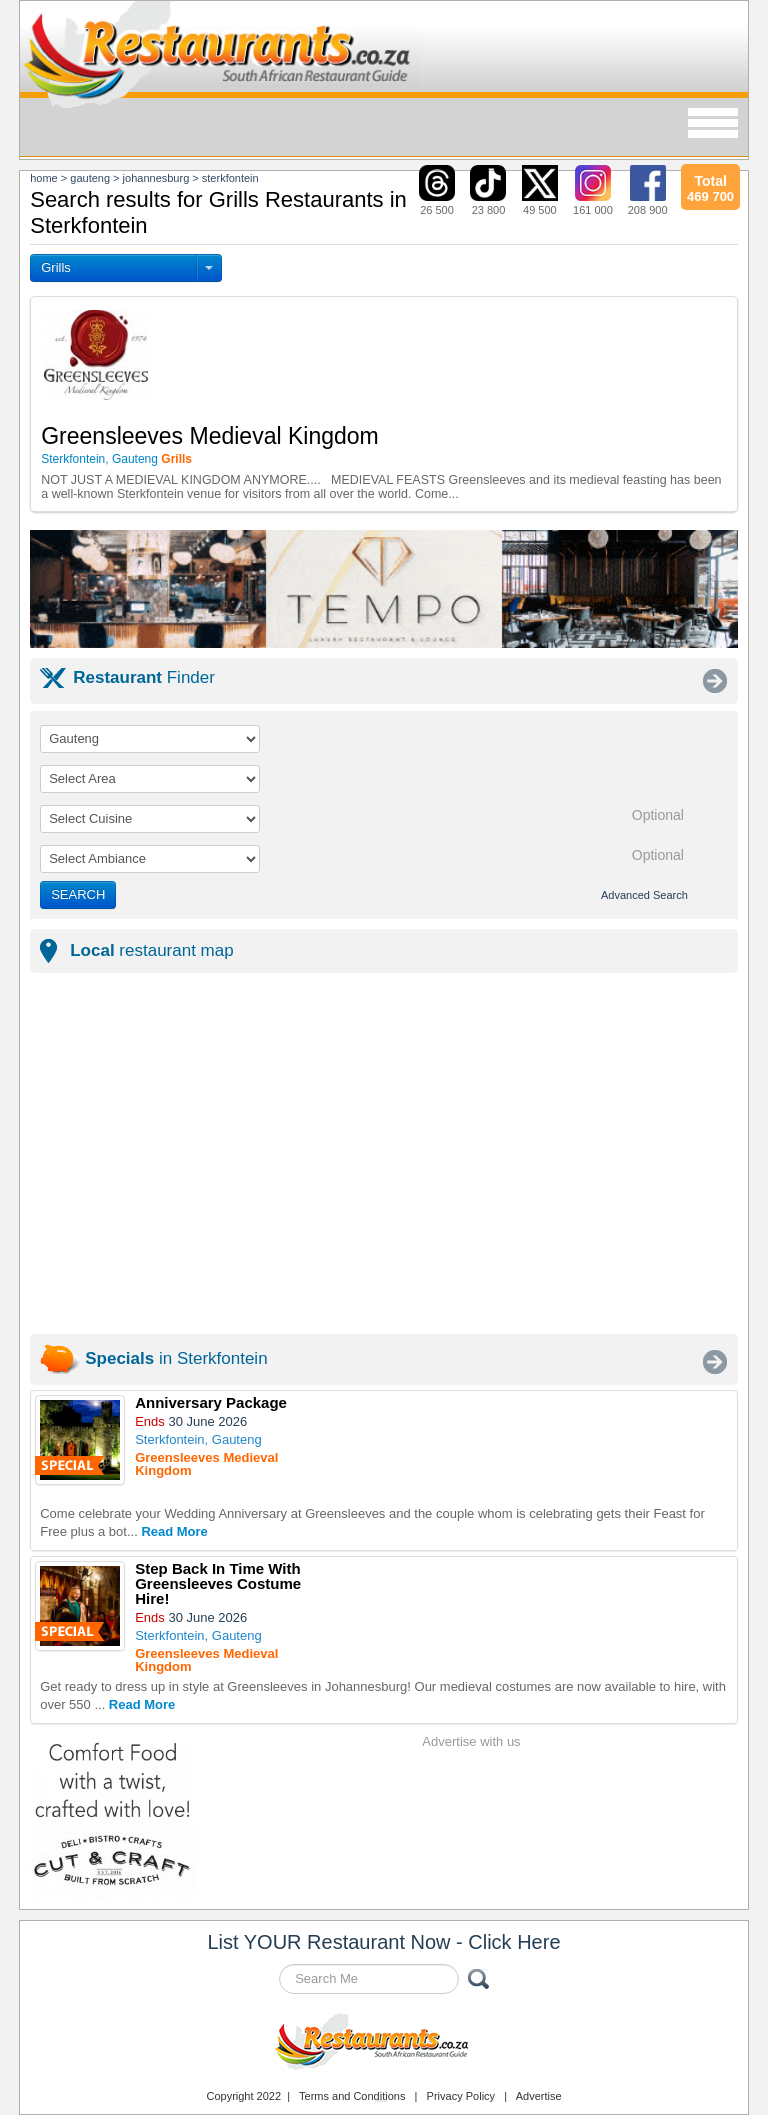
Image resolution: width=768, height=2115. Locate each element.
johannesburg (156, 178)
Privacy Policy (461, 2096)
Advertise (539, 2096)
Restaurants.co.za (384, 2044)
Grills (56, 267)
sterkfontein (230, 178)
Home (44, 178)
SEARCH (78, 894)
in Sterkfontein (176, 1358)
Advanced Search (644, 895)
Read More (174, 1531)
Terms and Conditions (352, 2096)
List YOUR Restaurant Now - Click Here (383, 1942)
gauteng (90, 178)
